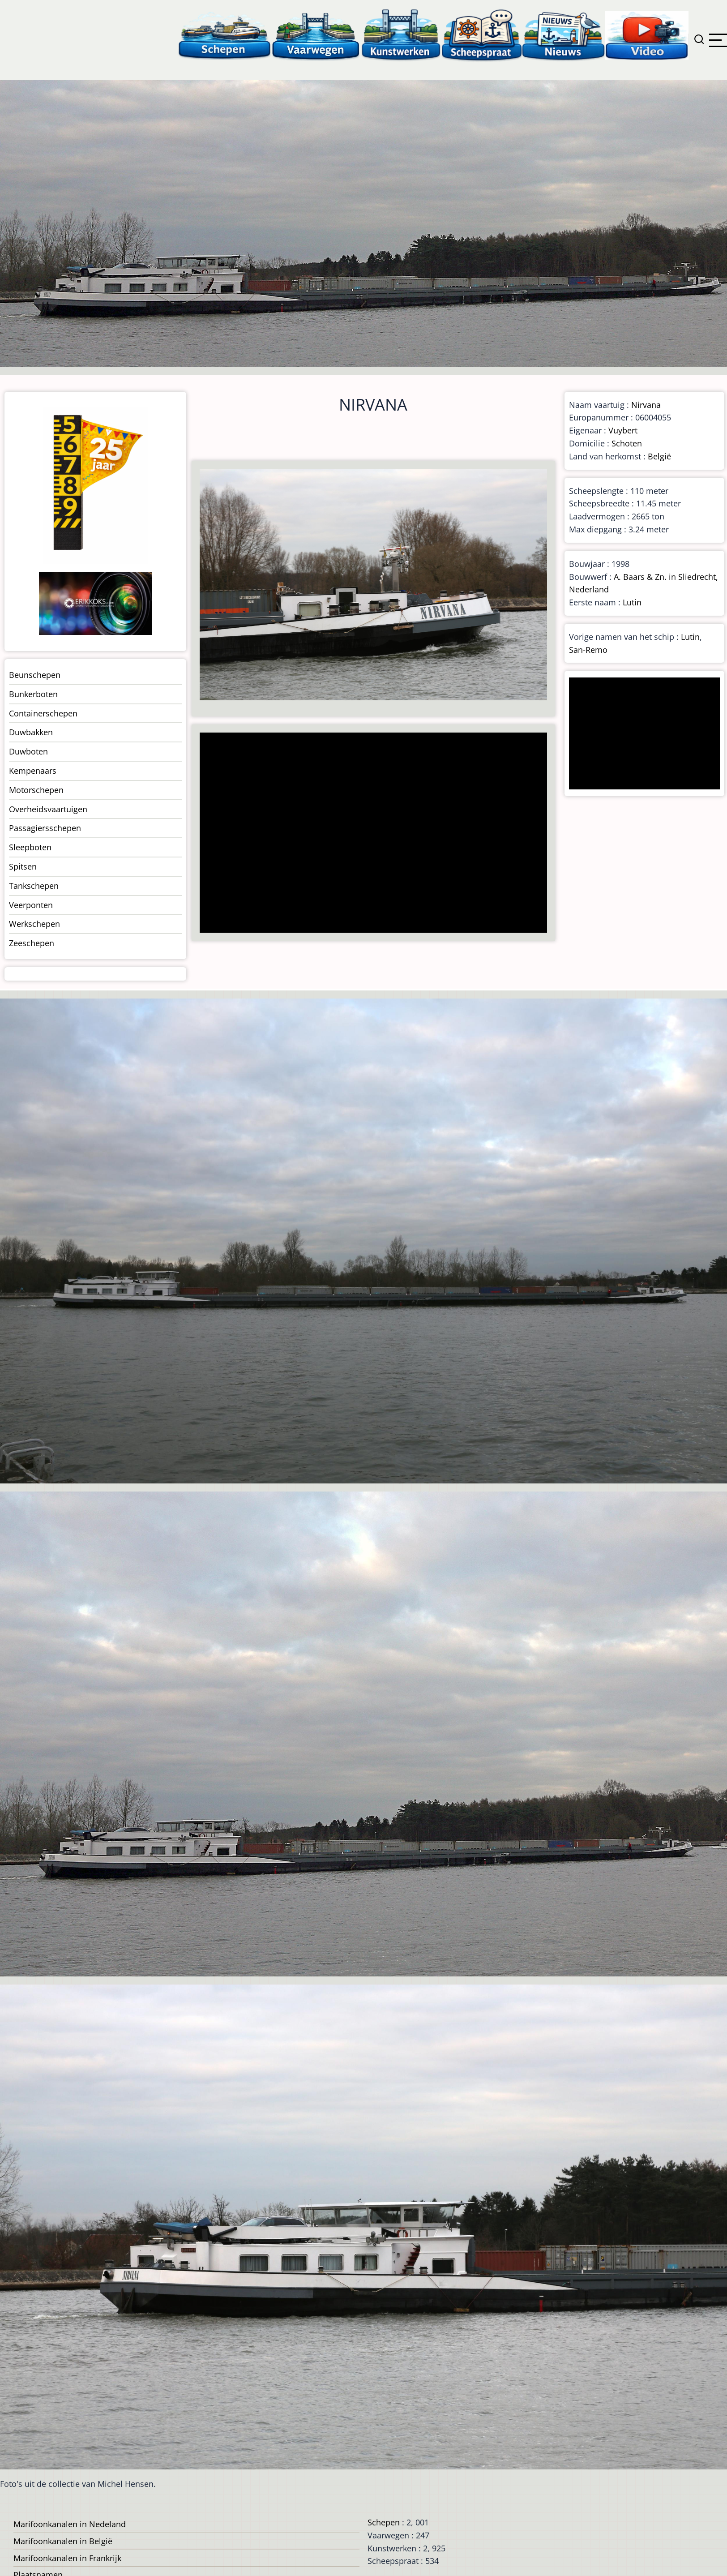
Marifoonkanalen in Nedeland (69, 2524)
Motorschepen (36, 789)
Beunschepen (34, 674)
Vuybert (622, 430)
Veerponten (31, 905)
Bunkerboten (33, 694)
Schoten (627, 443)
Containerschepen (43, 713)
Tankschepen (34, 885)
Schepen (384, 2522)
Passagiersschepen (45, 828)
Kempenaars (32, 770)
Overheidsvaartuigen (48, 809)
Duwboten (28, 751)
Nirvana (646, 404)
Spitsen (23, 866)
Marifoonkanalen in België (62, 2541)
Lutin (632, 602)
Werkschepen (34, 923)
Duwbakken (31, 732)
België (659, 456)
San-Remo (588, 649)
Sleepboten (30, 847)
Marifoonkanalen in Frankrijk (67, 2558)
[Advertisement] (369, 833)
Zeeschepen (31, 943)
